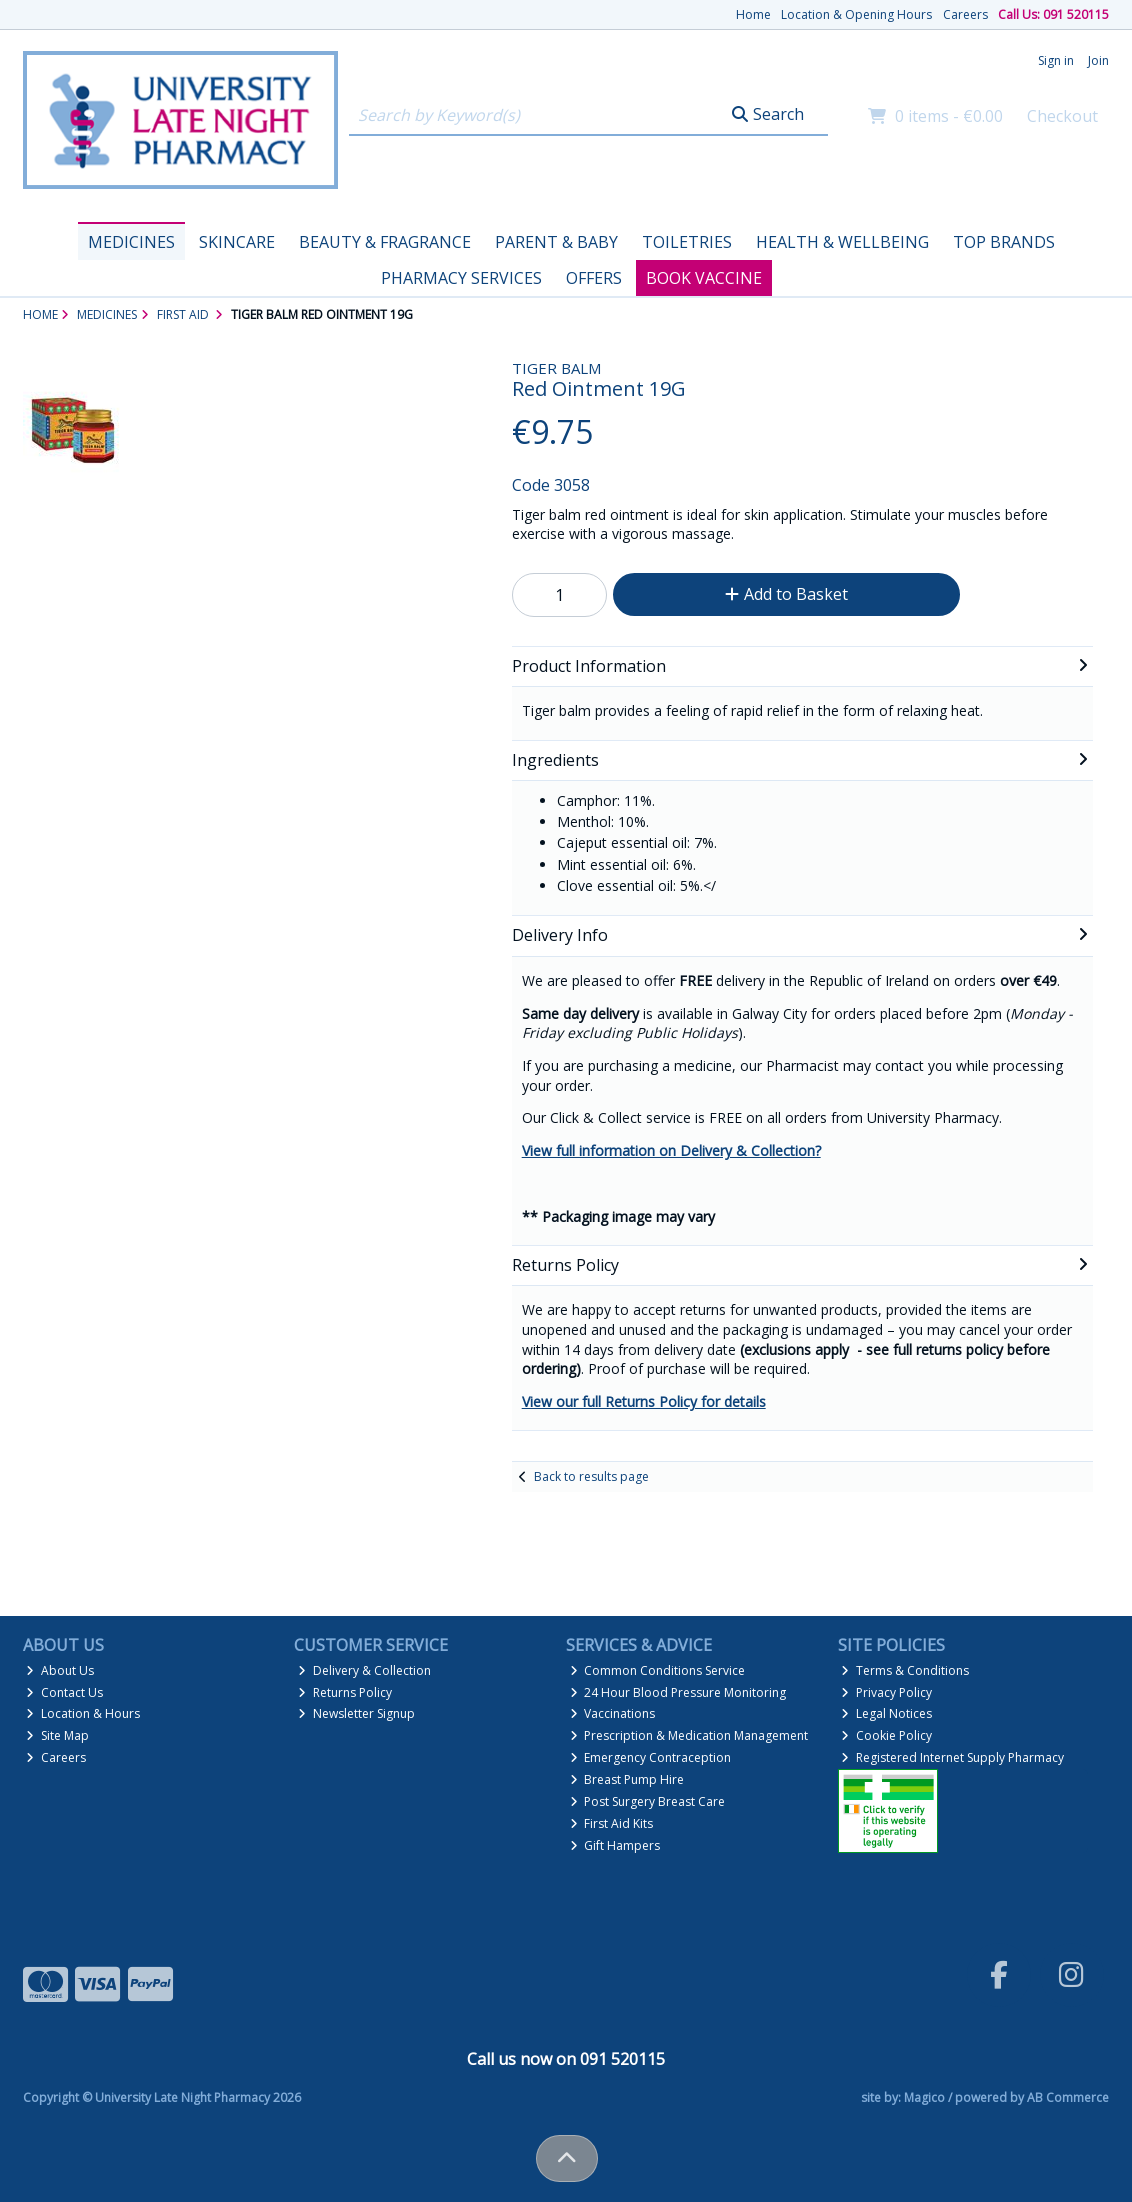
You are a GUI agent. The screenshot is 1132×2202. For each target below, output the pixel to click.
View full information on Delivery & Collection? (671, 1150)
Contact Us (64, 1692)
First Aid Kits (612, 1823)
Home (753, 14)
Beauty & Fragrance (385, 242)
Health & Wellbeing (842, 242)
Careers (965, 14)
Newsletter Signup (356, 1713)
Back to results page (591, 1476)
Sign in (1056, 60)
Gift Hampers (615, 1845)
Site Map (57, 1735)
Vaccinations (613, 1713)
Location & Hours (83, 1713)
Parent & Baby (556, 242)
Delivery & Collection (364, 1670)
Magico (924, 2097)
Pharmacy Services (461, 278)
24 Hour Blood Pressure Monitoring (678, 1692)
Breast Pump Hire (627, 1779)
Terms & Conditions (905, 1670)
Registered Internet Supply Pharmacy (952, 1757)
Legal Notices (886, 1713)
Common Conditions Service (658, 1670)
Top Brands (1004, 242)
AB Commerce (1068, 2097)
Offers (594, 278)
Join (1098, 60)
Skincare (237, 242)
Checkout (1062, 116)
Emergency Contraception (651, 1757)
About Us (60, 1670)
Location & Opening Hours (856, 14)
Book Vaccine (704, 278)
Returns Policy (345, 1692)
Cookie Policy (886, 1735)
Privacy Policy (886, 1692)
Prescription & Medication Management (689, 1735)
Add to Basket (786, 594)
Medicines (131, 242)
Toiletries (687, 242)
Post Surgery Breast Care (648, 1801)
